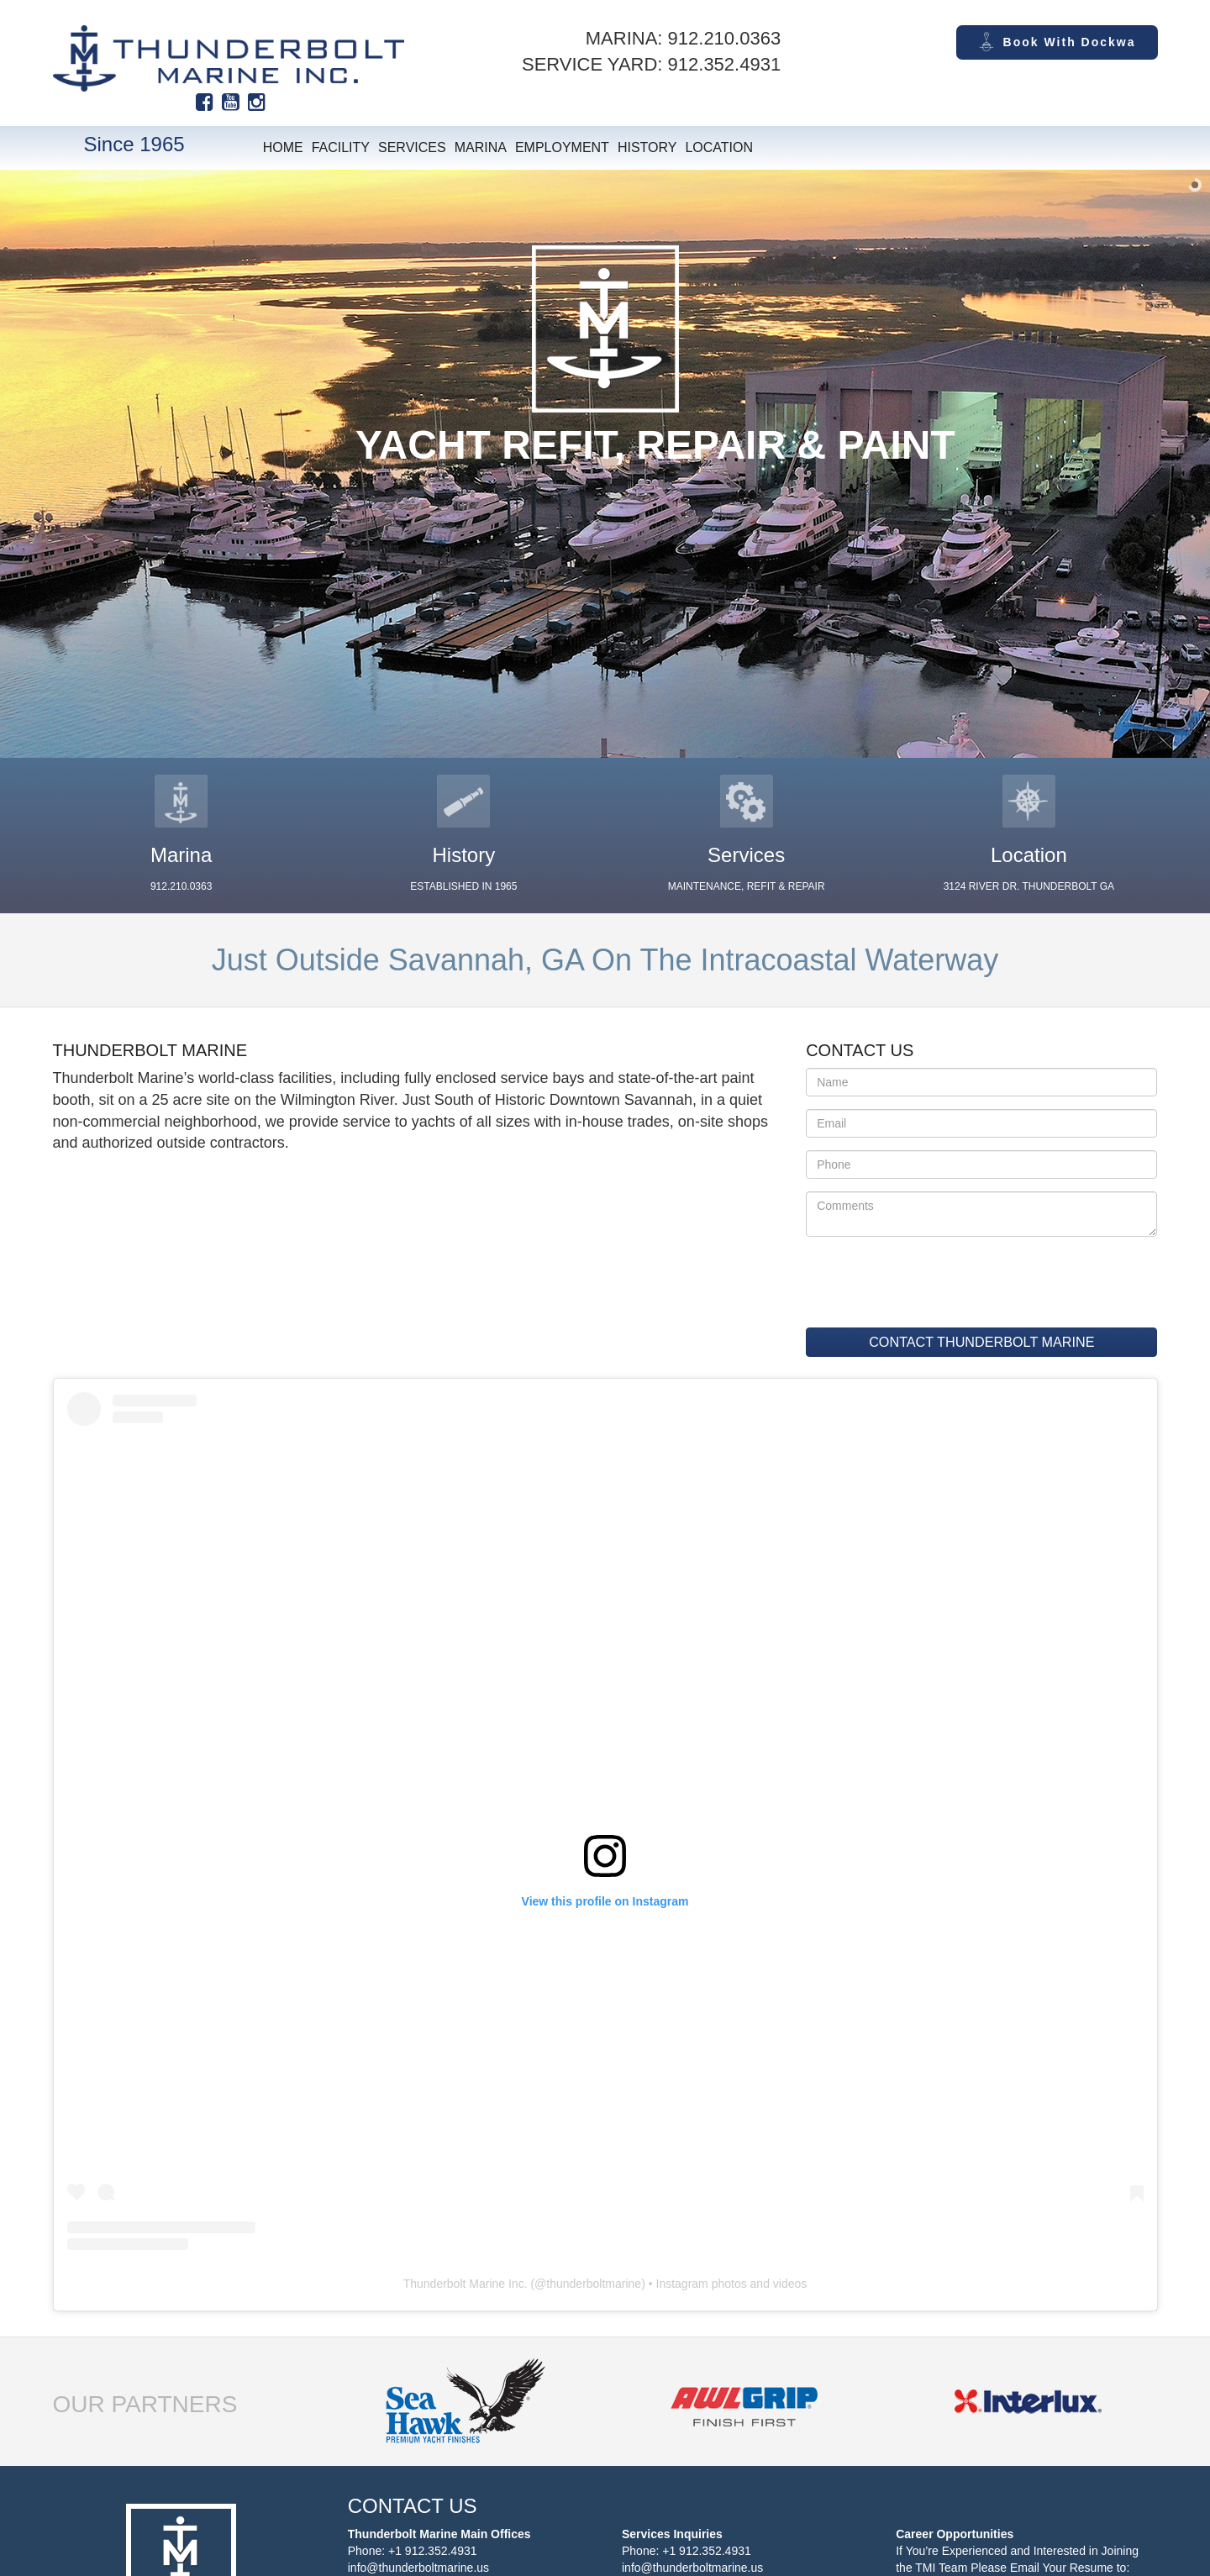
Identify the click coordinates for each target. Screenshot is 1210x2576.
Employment (562, 147)
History (647, 147)
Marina (481, 147)
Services (412, 147)
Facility (341, 147)
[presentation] (908, 1275)
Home (283, 147)
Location (719, 147)
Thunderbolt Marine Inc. (465, 2283)
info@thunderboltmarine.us (418, 2567)
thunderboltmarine (593, 2283)
